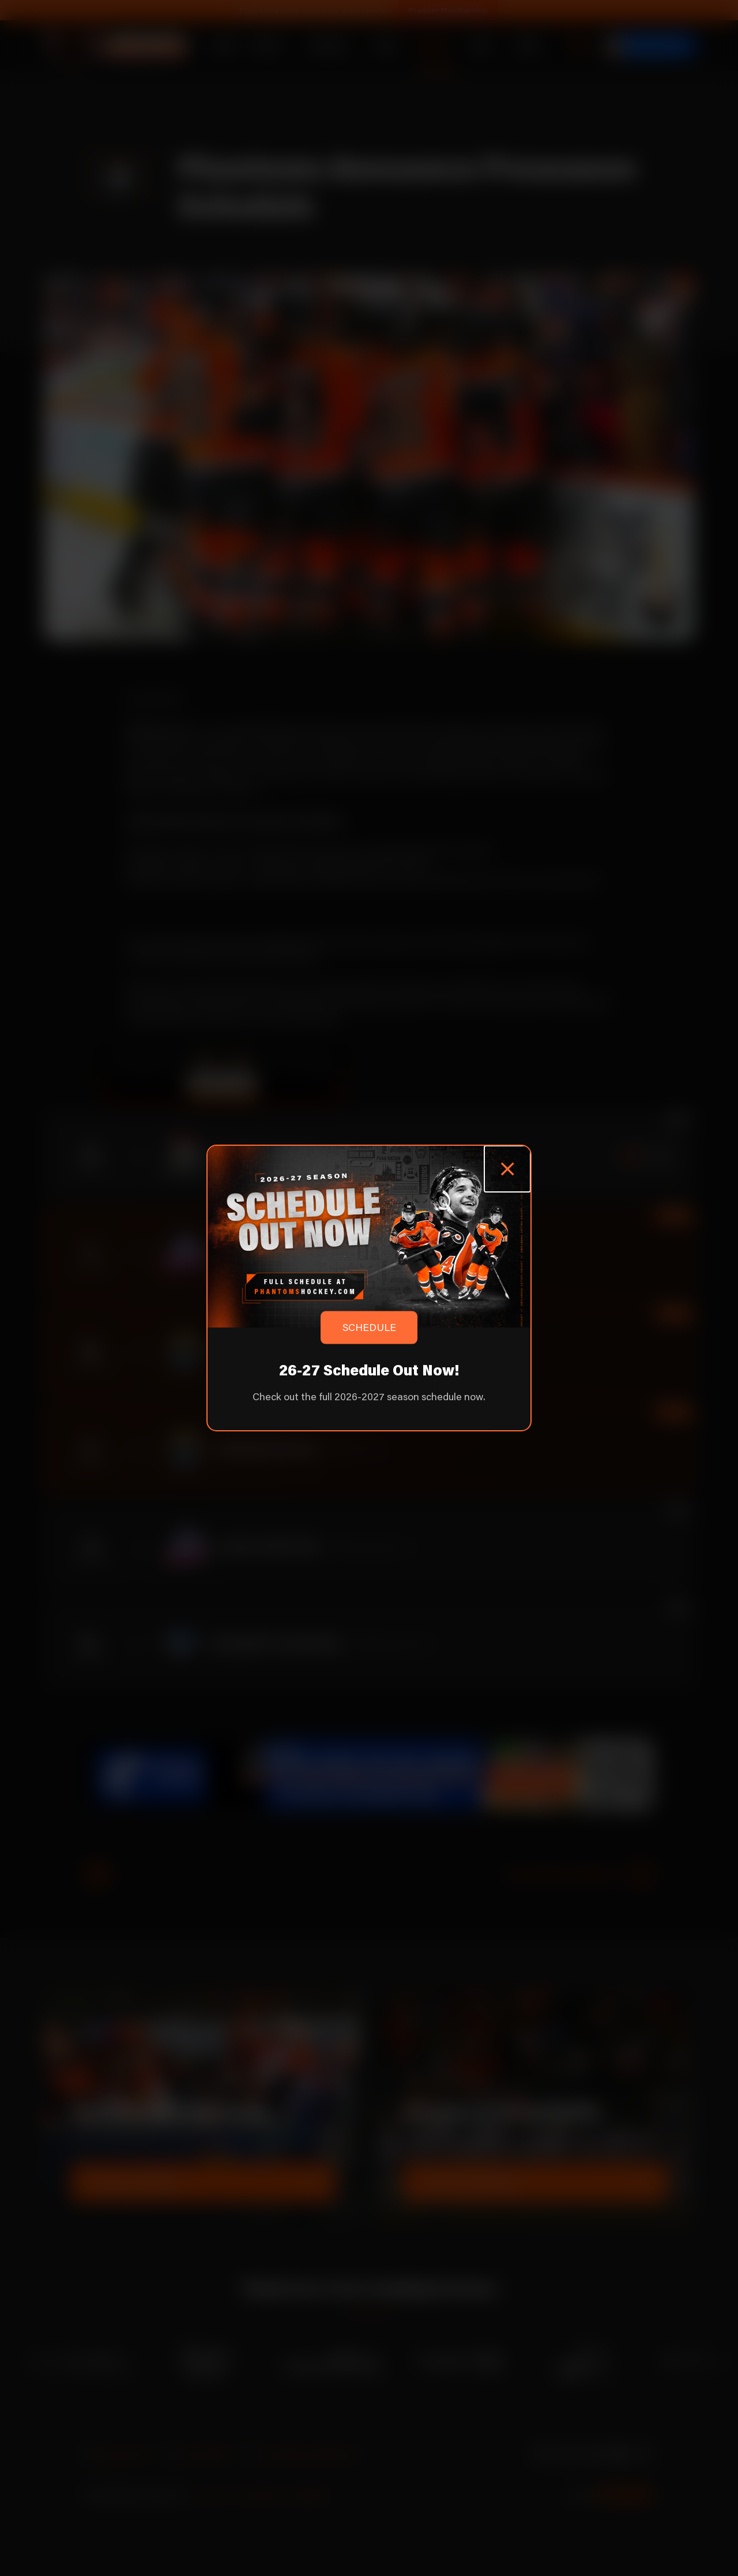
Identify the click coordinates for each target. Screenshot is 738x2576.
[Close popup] (507, 1168)
